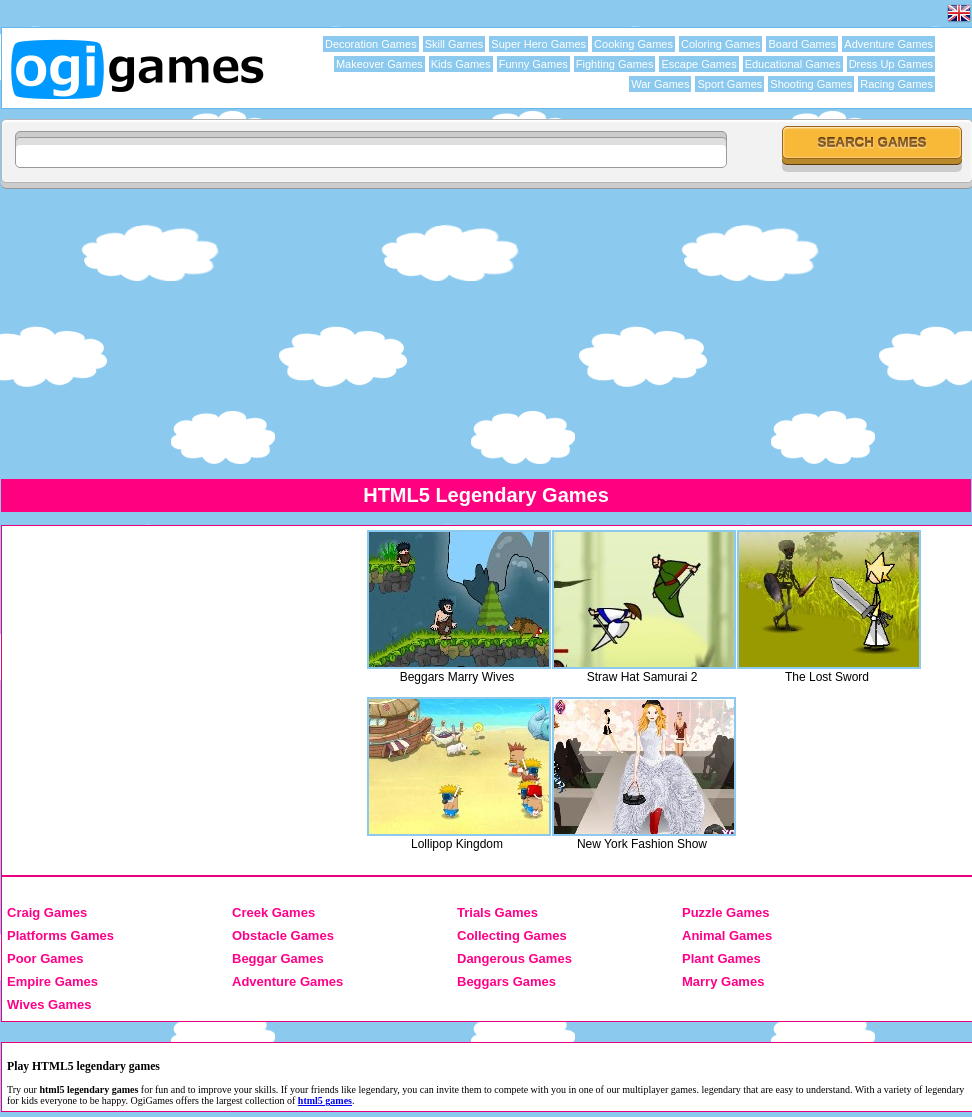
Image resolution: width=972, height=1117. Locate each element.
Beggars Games (506, 981)
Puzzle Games (725, 912)
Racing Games (896, 84)
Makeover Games (379, 64)
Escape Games (698, 64)
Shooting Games (811, 84)
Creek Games (273, 912)
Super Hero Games (538, 44)
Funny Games (533, 64)
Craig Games (47, 912)
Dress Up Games (891, 64)
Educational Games (793, 64)
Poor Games (45, 958)
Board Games (802, 44)
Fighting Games (615, 64)
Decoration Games (371, 44)
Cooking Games (633, 44)
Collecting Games (512, 935)
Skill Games (454, 44)
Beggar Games (278, 958)
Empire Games (52, 981)
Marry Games (723, 981)
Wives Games (49, 1004)
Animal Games (727, 935)
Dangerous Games (514, 958)
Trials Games (497, 912)
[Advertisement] (486, 333)
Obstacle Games (283, 935)
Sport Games (729, 84)
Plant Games (721, 958)
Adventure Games (888, 44)
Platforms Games (60, 935)
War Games (660, 84)
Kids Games (461, 64)
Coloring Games (720, 44)
